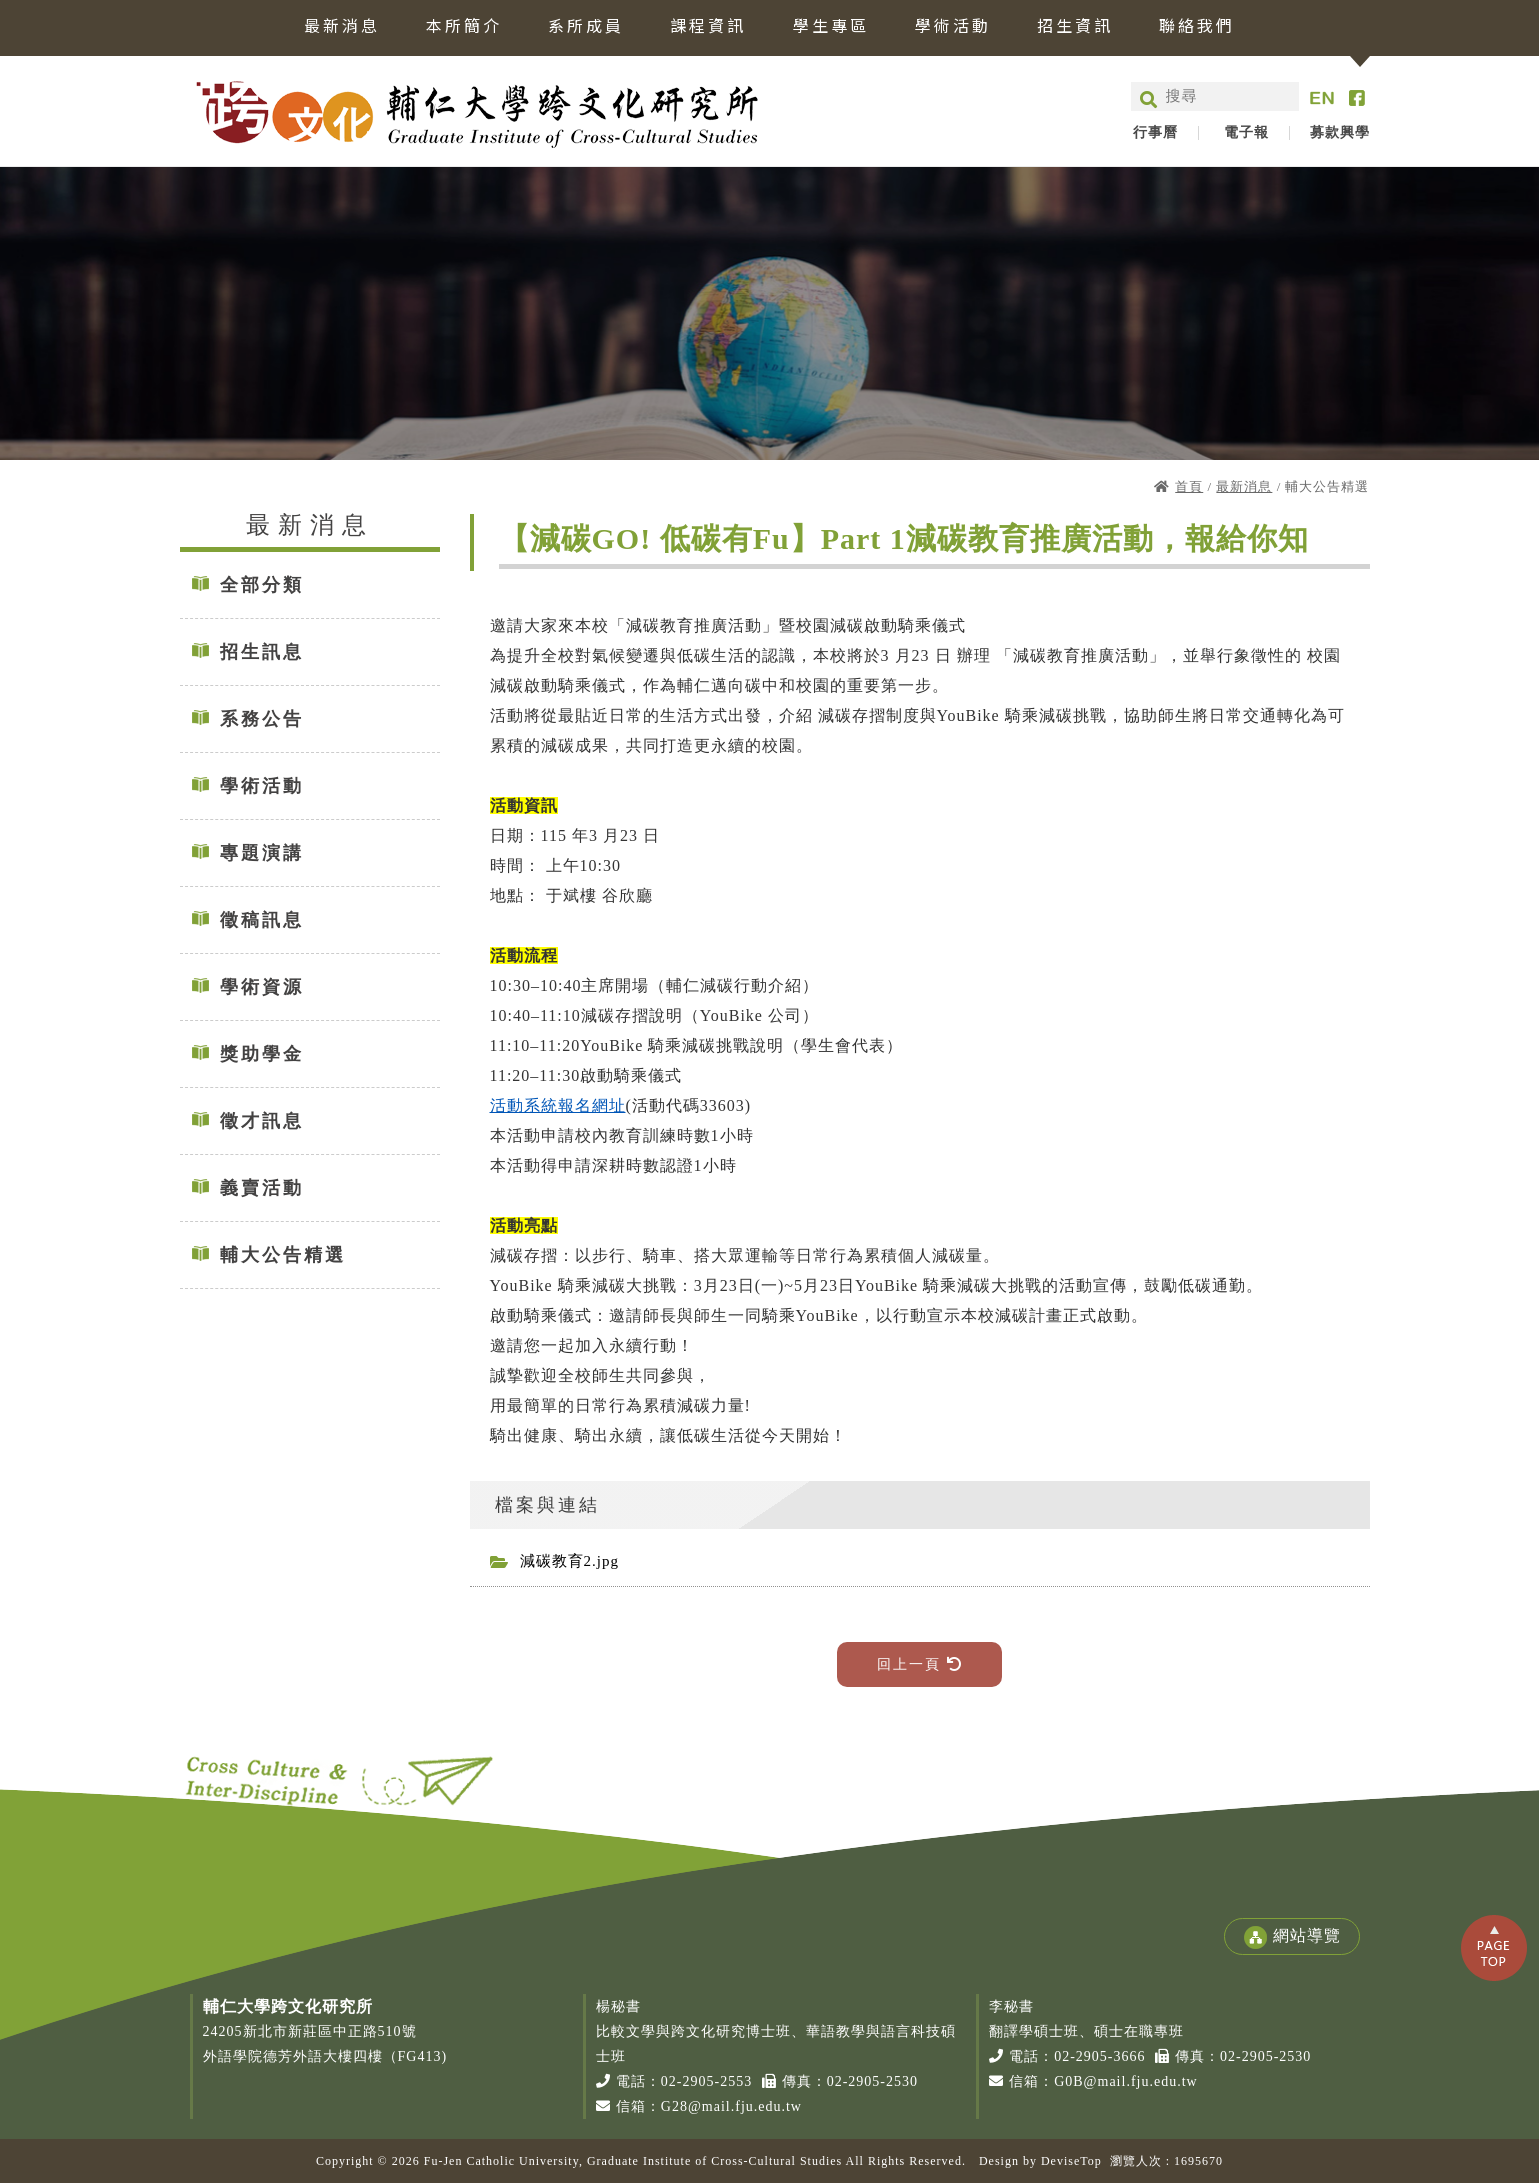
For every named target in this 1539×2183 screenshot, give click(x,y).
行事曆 (1155, 133)
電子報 (1246, 133)
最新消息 (342, 27)
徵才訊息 (262, 1121)
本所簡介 (464, 27)
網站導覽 (1292, 1937)
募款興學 (1340, 133)
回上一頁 (919, 1664)
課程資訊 (708, 27)
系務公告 (262, 719)
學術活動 (953, 27)
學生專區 (831, 27)
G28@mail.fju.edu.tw (731, 2106)
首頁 (1189, 486)
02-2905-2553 (706, 2081)
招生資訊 (1075, 27)
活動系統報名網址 (558, 1105)
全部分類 (262, 585)
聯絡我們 (1197, 27)
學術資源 (262, 987)
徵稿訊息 (262, 920)
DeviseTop (1071, 2161)
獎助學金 (262, 1054)
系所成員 (586, 27)
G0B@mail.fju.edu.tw (1126, 2081)
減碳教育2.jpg (569, 1561)
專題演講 (262, 853)
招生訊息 (262, 652)
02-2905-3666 (1099, 2056)
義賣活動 (262, 1188)
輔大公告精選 (283, 1255)
